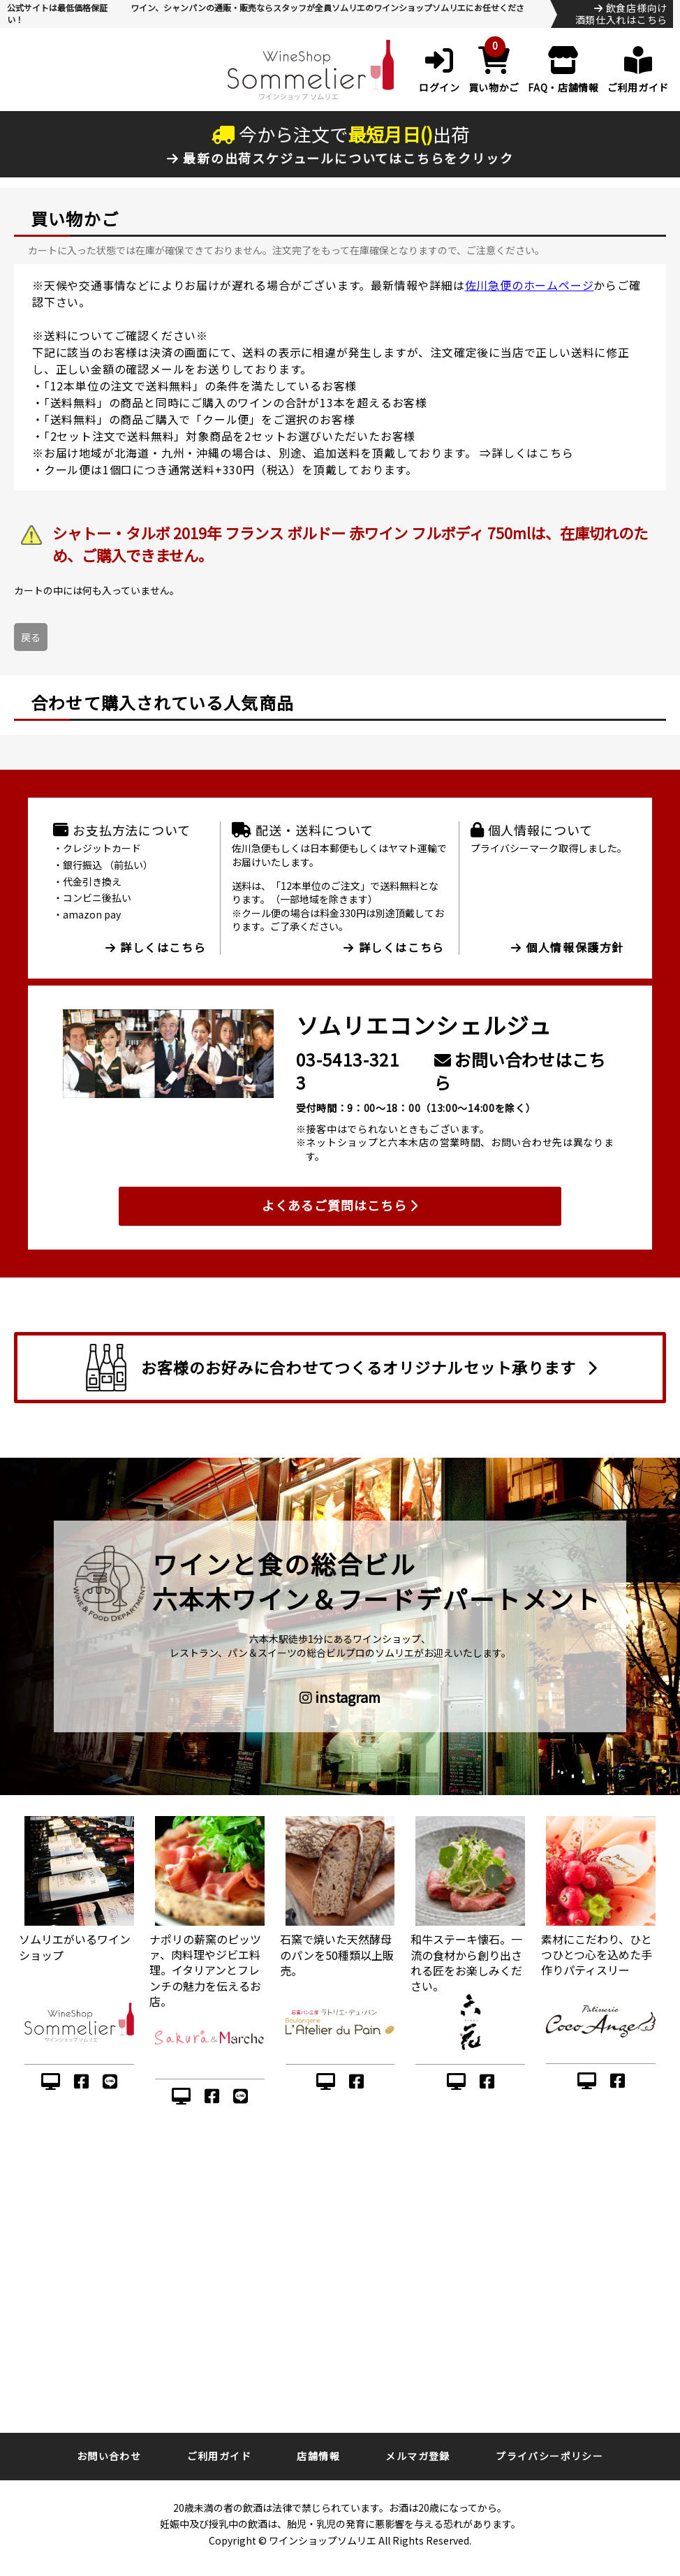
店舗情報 (318, 2456)
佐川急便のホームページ (529, 285)
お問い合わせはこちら (519, 1071)
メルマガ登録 (417, 2456)
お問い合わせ (109, 2456)
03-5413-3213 (347, 1071)
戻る (30, 637)
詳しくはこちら (532, 452)
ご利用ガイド (219, 2456)
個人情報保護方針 (567, 947)
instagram (340, 1697)
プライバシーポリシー (549, 2456)
